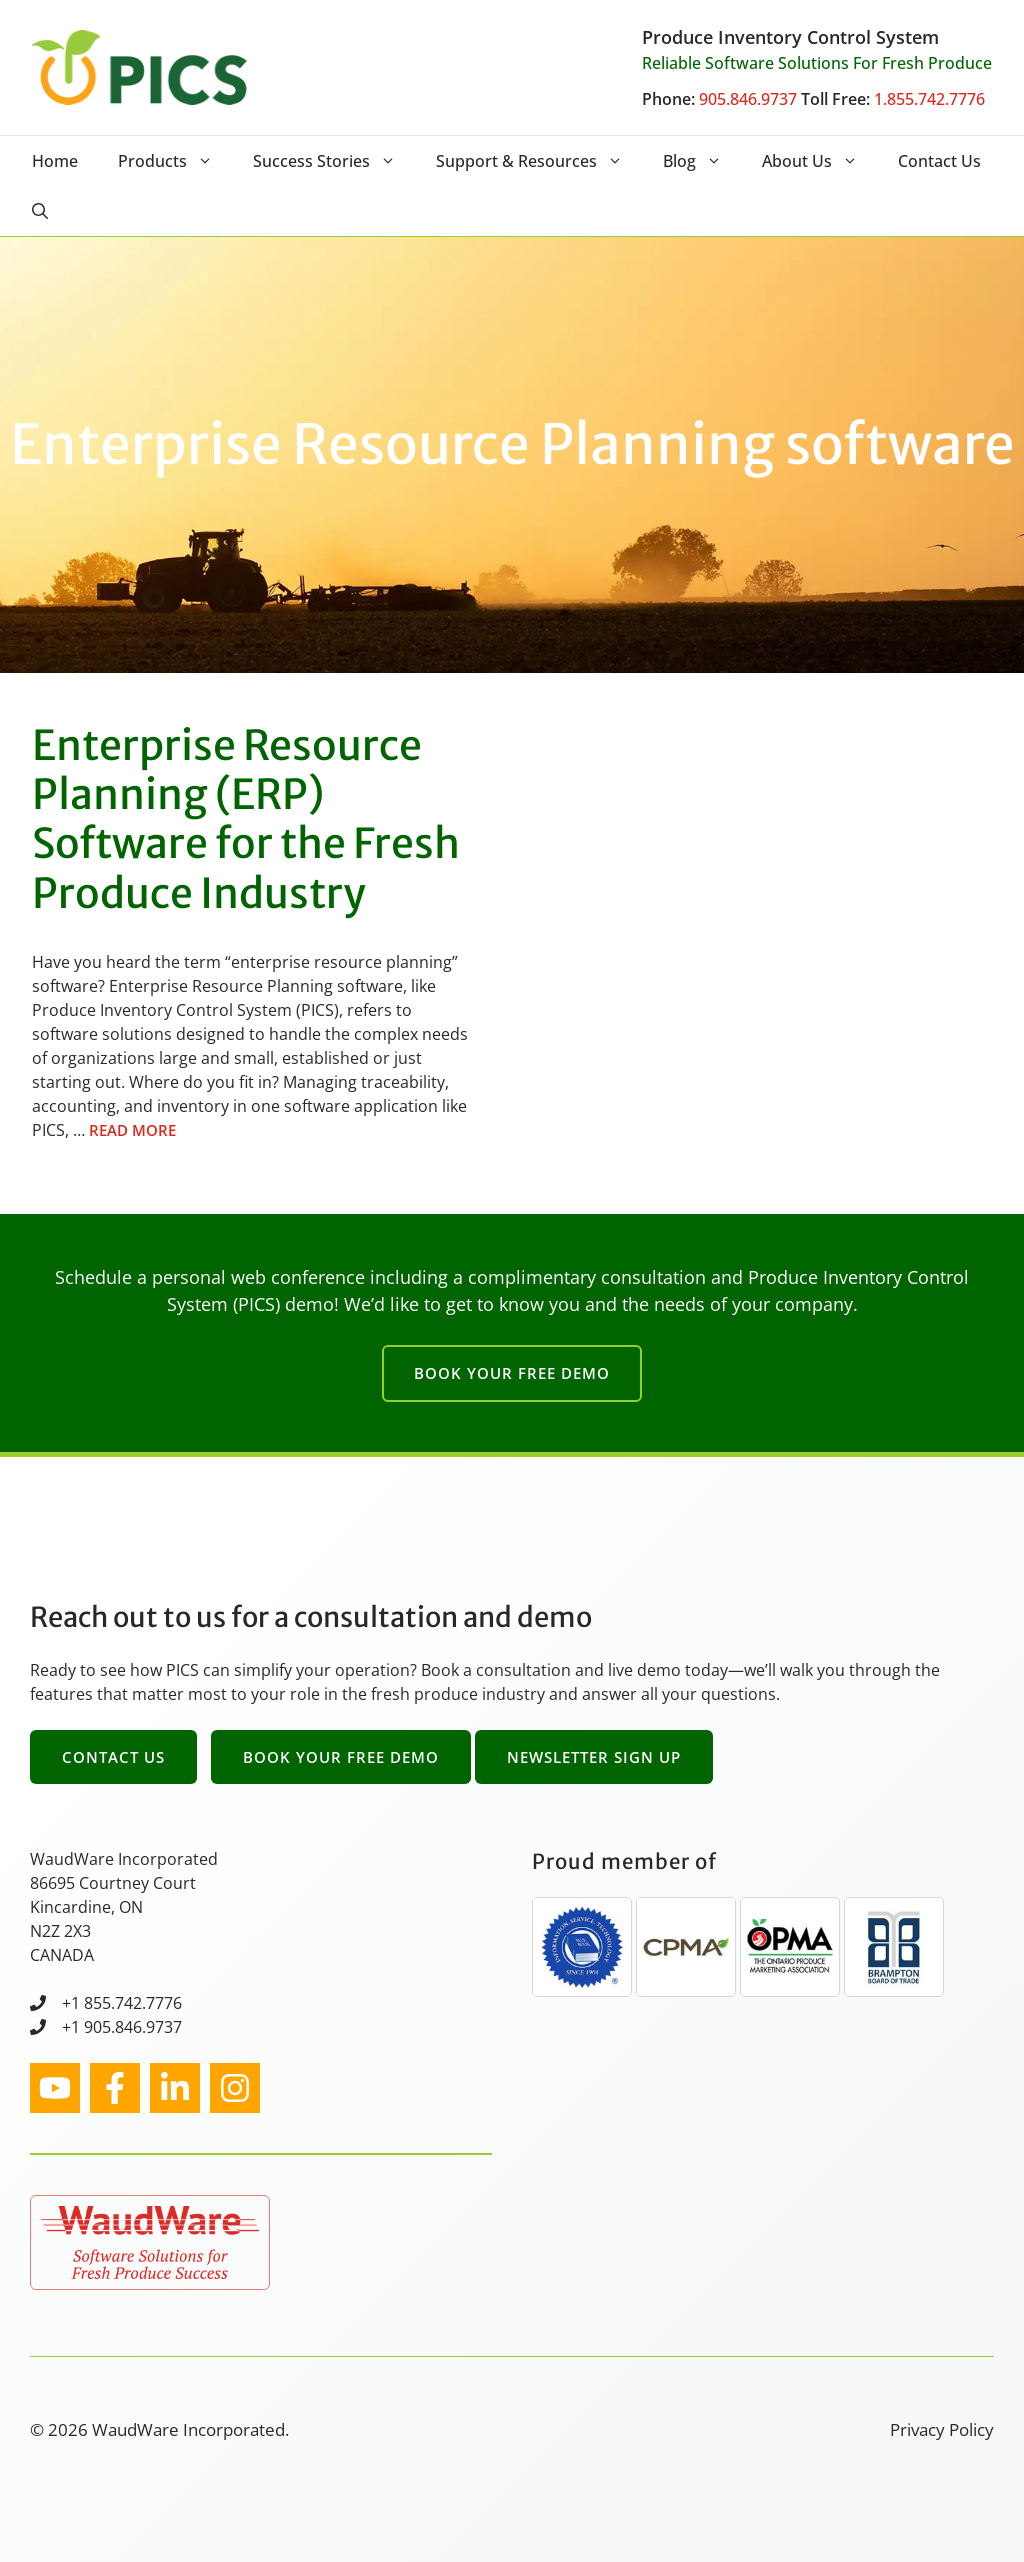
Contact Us (939, 161)
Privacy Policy (942, 2429)
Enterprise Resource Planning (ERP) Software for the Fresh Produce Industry (246, 819)
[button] (40, 211)
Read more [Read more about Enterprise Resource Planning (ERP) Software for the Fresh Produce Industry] (132, 1130)
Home (55, 161)
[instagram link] (55, 2088)
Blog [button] (702, 161)
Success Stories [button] (334, 161)
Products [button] (175, 161)
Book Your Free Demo (512, 1373)
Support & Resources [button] (539, 161)
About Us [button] (820, 161)
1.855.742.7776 (929, 99)
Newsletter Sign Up (594, 1757)
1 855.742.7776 (126, 2003)
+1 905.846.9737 (122, 2027)
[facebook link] (115, 2088)
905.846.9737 (748, 99)
